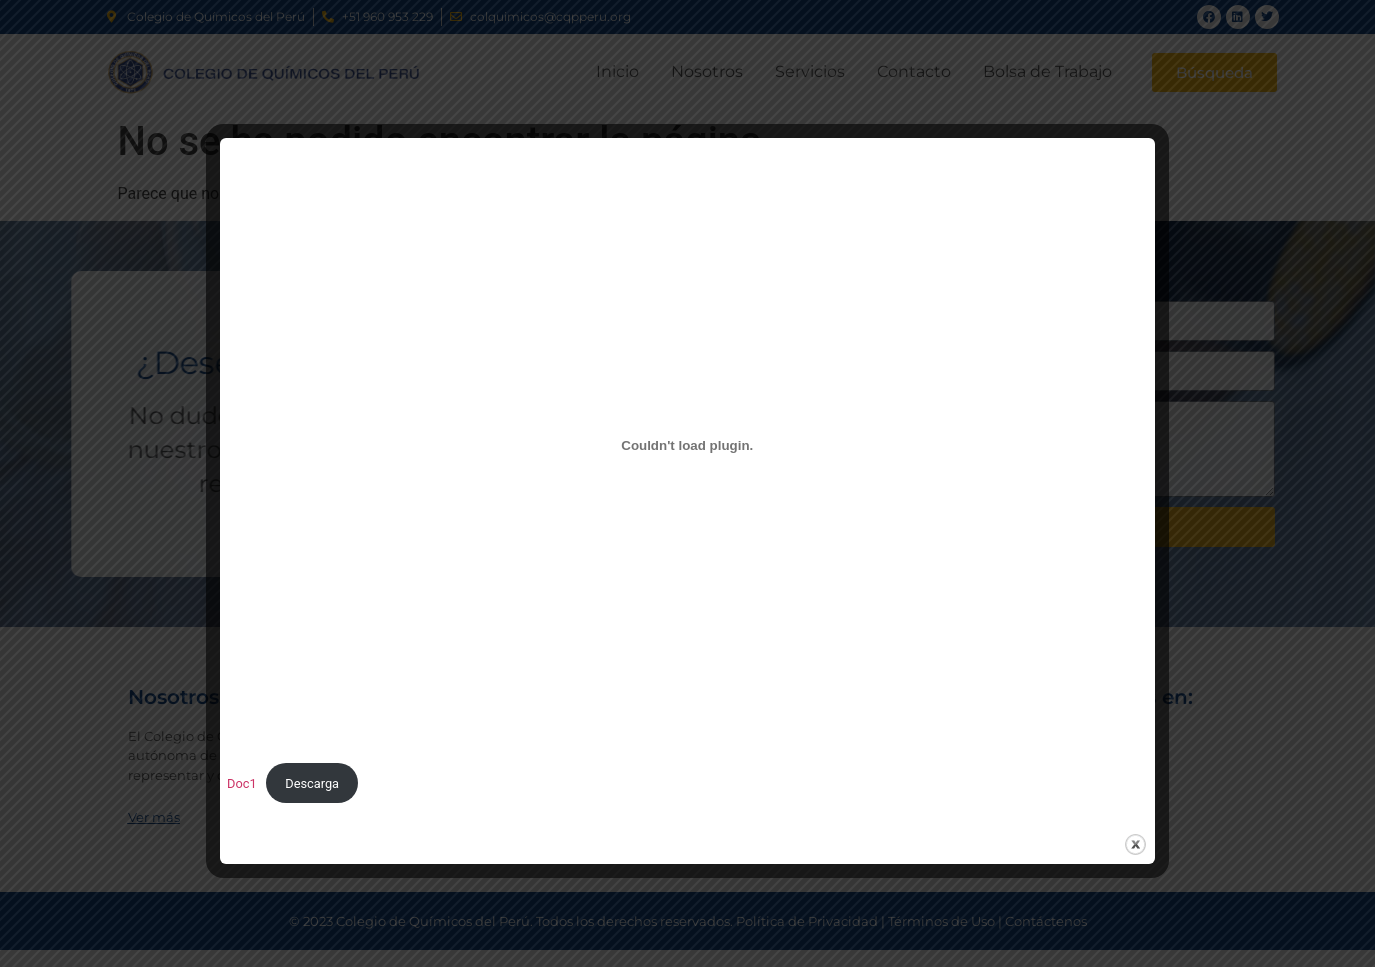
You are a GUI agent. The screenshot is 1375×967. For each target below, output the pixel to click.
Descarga (312, 783)
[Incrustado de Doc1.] (687, 445)
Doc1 (242, 783)
